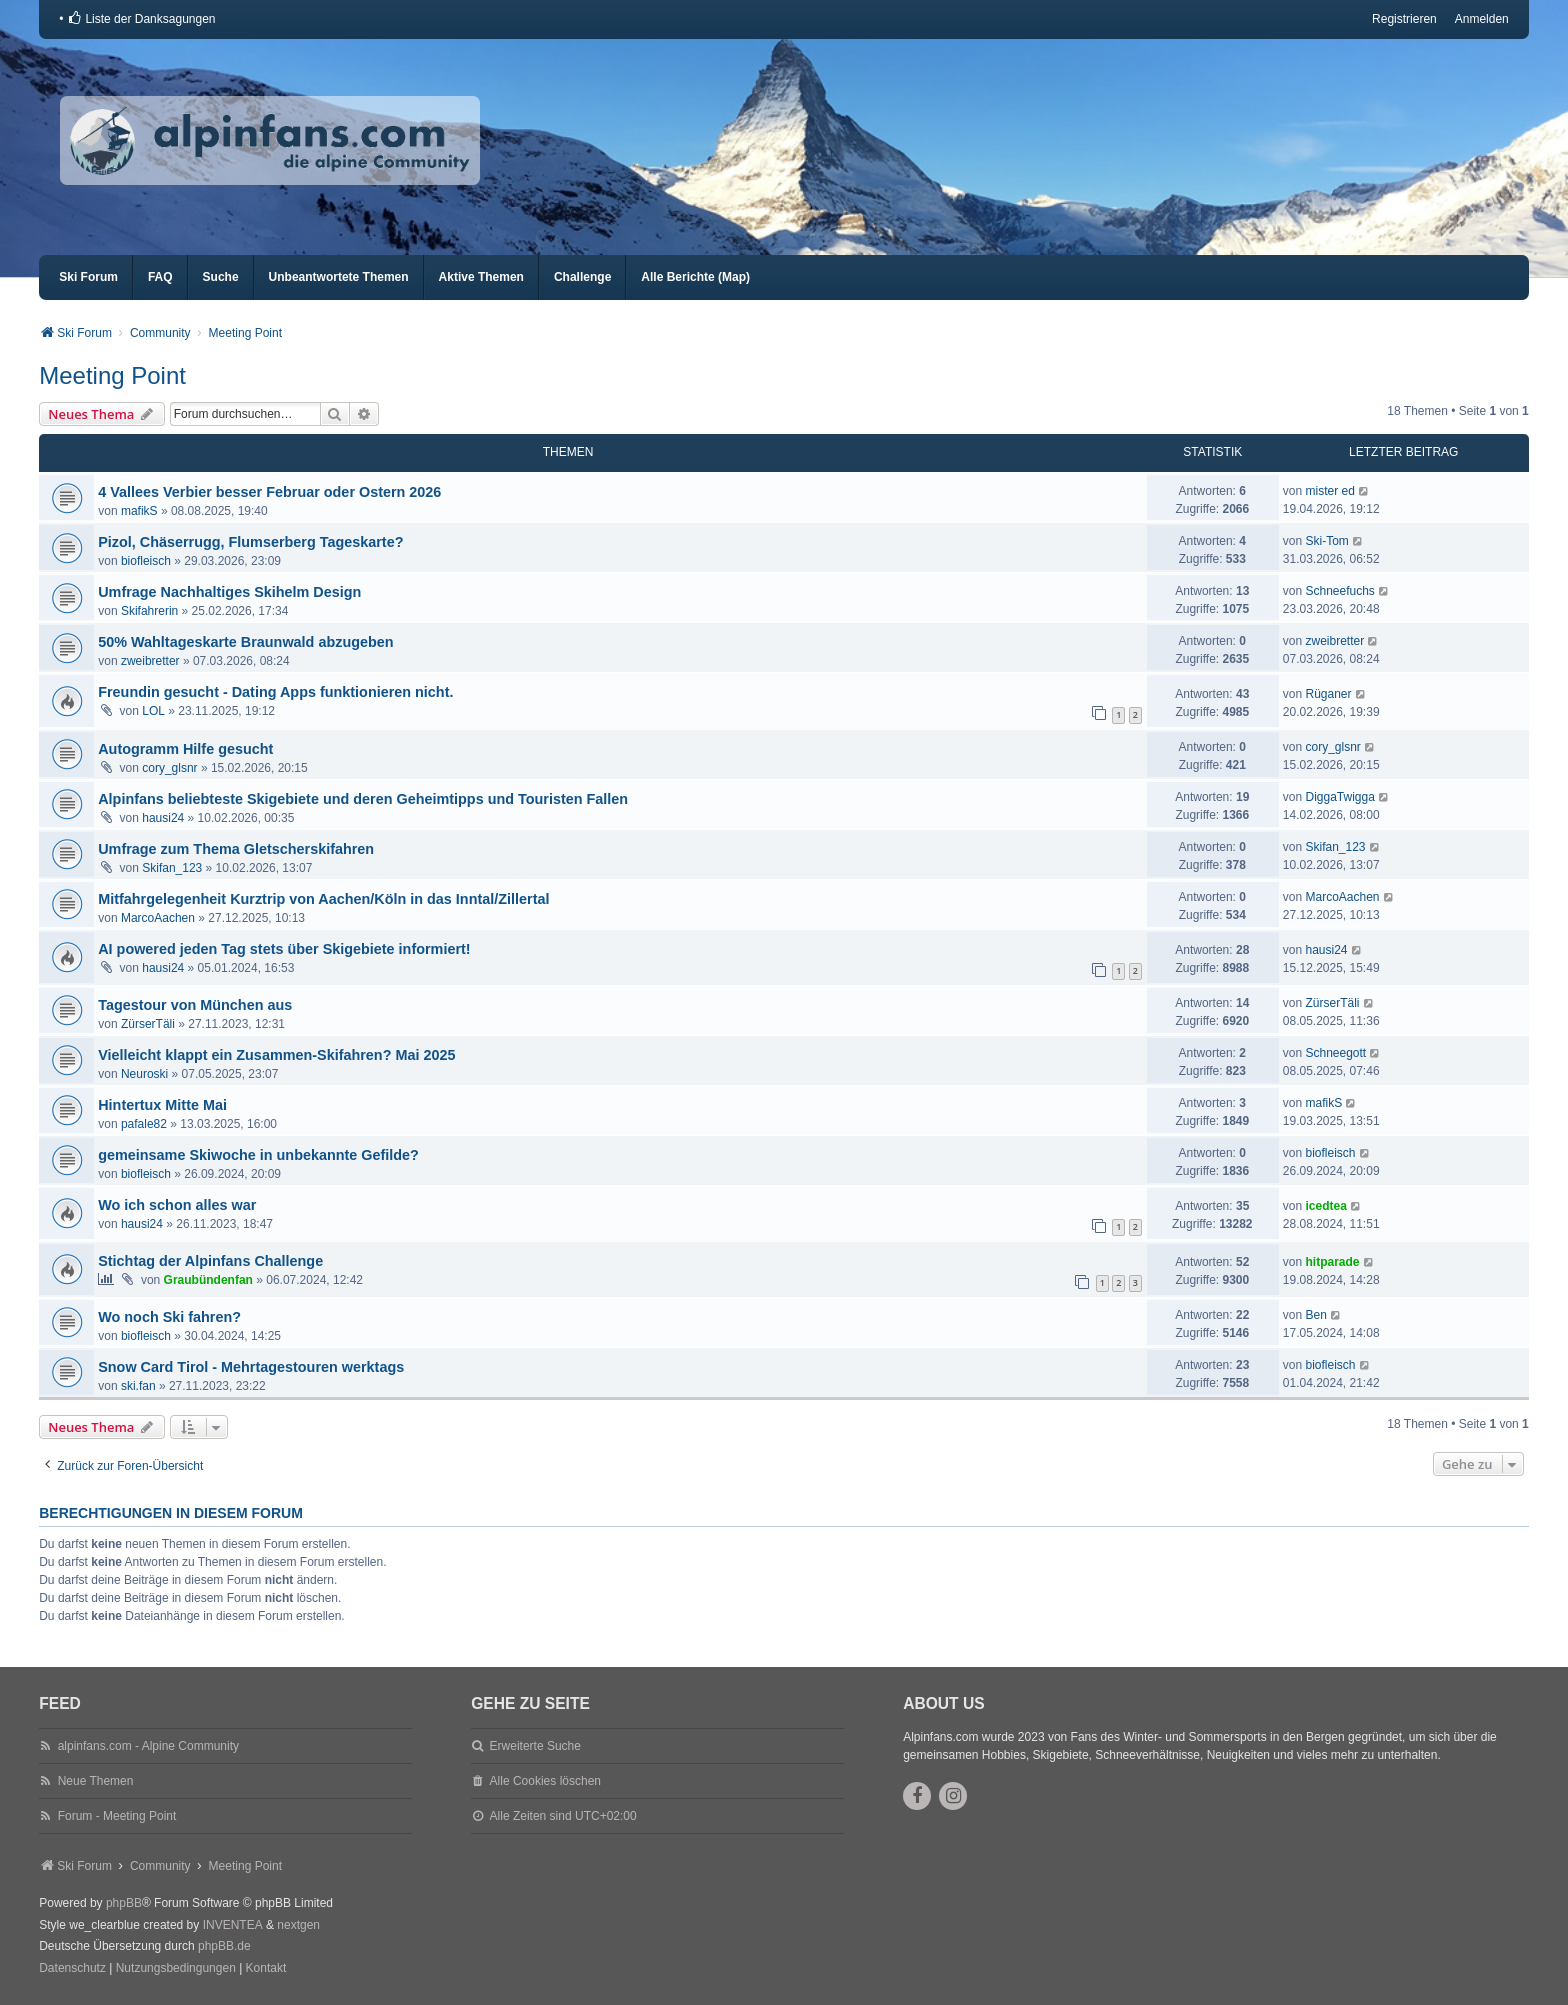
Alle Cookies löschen (545, 1781)
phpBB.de (224, 1946)
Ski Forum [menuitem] (88, 277)
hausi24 (163, 818)
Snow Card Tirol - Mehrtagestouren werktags (251, 1367)
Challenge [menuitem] (582, 277)
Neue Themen (96, 1781)
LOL (153, 711)
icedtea (1325, 1206)
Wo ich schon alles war (177, 1205)
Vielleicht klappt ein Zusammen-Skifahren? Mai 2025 (276, 1055)
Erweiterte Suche (535, 1746)
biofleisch (146, 561)
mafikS (139, 511)
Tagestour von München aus (195, 1005)
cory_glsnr (169, 768)
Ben (1315, 1315)
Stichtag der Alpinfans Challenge (210, 1261)
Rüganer (1328, 694)
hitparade (1332, 1262)
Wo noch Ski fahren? (169, 1317)
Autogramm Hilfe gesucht (185, 749)
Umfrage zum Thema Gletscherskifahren (236, 849)
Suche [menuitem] (221, 277)
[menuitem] (141, 19)
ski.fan (138, 1386)
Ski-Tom (1326, 541)
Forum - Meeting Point (117, 1816)
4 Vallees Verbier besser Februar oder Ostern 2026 (269, 492)
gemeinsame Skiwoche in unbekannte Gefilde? (258, 1155)
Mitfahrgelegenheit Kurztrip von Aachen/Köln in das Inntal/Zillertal (323, 899)
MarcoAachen (158, 918)
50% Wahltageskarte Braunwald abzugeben (245, 642)
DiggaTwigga (1339, 797)
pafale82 (144, 1124)
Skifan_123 (172, 868)
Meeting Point (112, 375)
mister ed (1329, 491)
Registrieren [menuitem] (1404, 19)
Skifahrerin (149, 611)
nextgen (298, 1925)
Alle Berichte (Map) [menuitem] (695, 277)
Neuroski (144, 1074)
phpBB (124, 1903)
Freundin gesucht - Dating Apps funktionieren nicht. (275, 692)
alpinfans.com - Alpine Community (148, 1746)
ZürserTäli (148, 1024)
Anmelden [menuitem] (1482, 19)
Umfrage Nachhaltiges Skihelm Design (229, 592)
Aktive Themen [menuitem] (481, 277)
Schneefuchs (1339, 591)
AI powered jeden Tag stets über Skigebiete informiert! (284, 949)
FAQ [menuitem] (160, 277)
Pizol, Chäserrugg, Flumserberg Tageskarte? (250, 542)
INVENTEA (233, 1925)
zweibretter (150, 661)
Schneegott (1335, 1053)
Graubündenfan (208, 1280)
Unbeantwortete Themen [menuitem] (339, 277)
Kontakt (266, 1968)
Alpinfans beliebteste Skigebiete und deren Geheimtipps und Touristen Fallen (363, 799)
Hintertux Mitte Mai (162, 1105)
